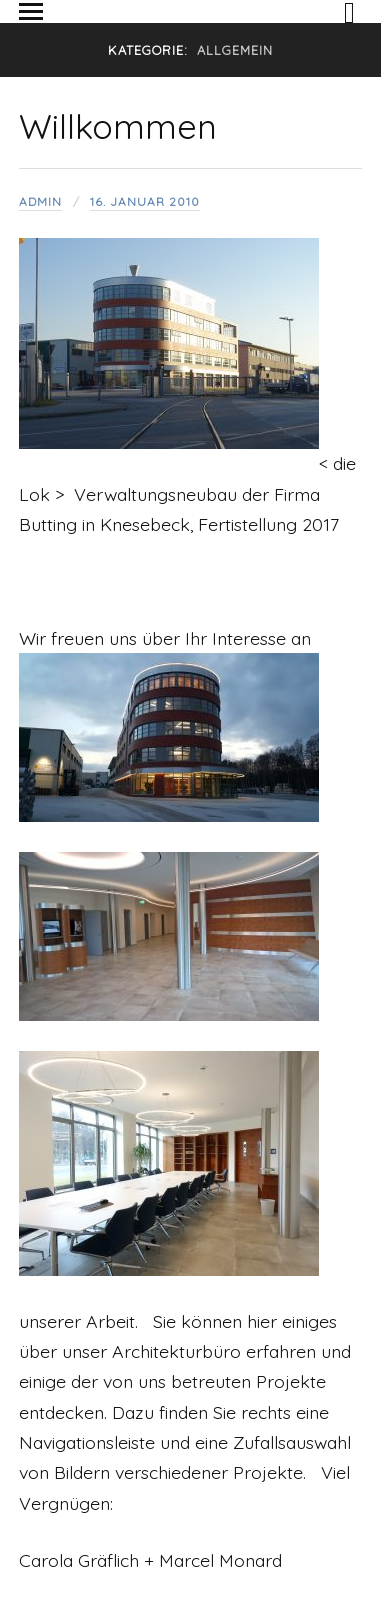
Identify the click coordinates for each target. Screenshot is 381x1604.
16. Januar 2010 (145, 201)
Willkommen (118, 126)
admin (40, 201)
